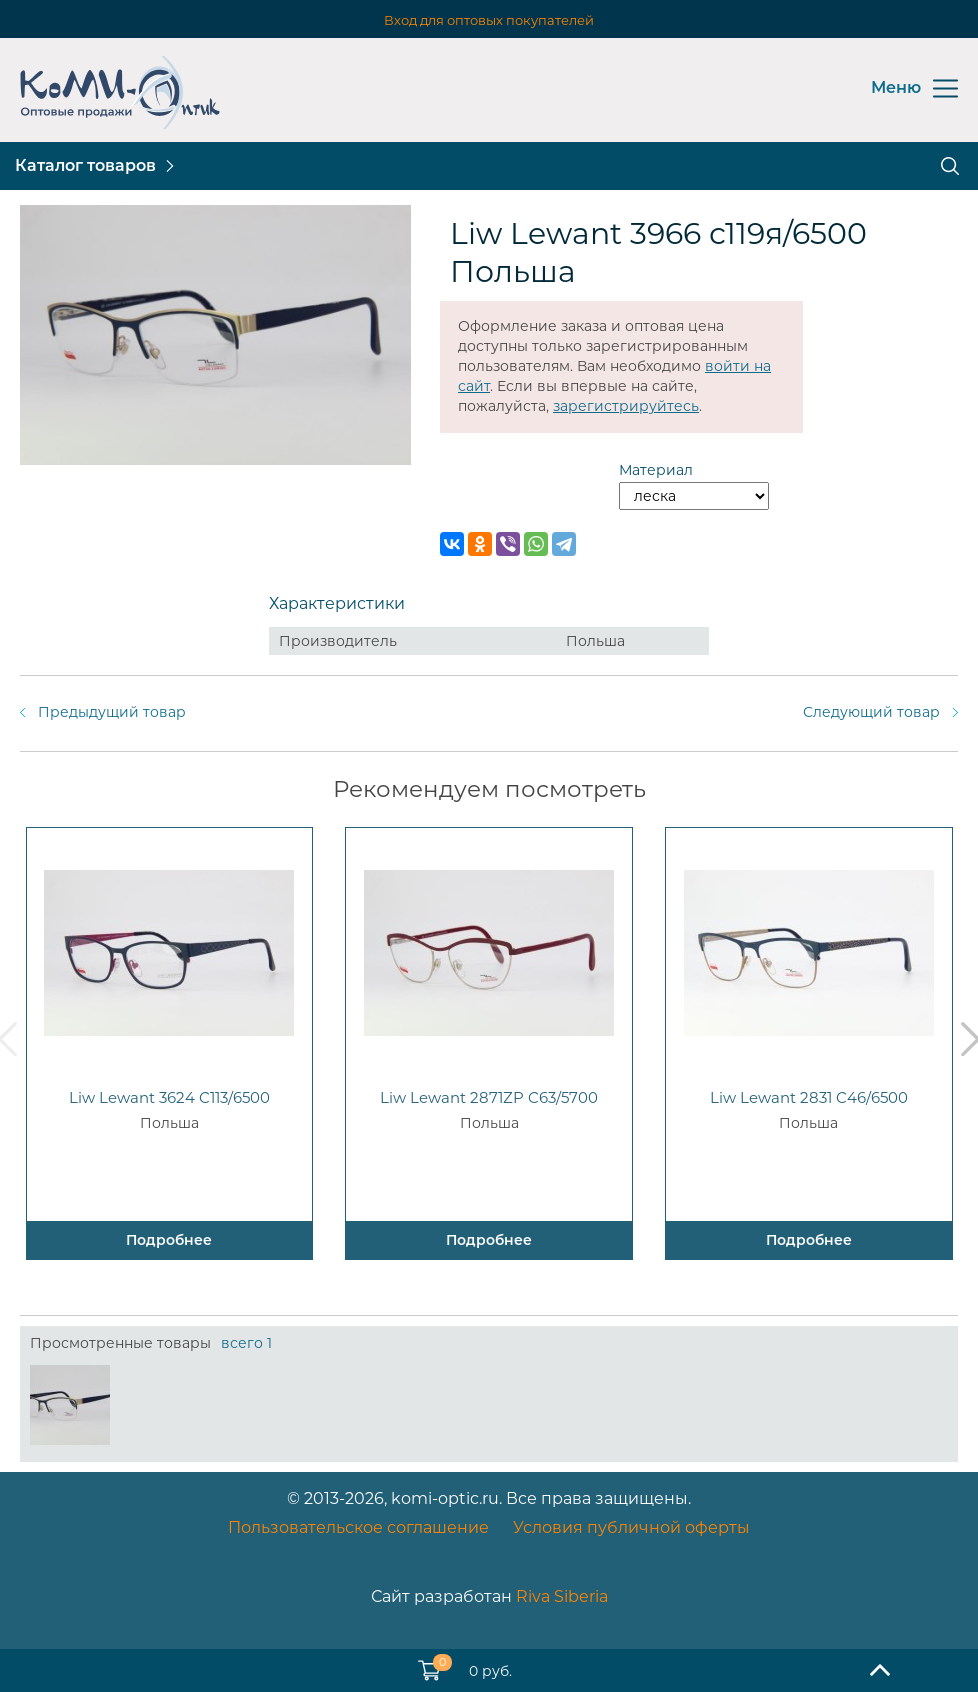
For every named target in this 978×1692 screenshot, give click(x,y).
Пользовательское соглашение (358, 1527)
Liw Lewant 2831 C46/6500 (809, 1097)
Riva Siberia (562, 1596)
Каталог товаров (85, 165)
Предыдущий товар (112, 712)
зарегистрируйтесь (626, 406)
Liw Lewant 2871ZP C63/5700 (489, 1097)
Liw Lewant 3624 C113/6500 (169, 1097)
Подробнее (169, 1240)
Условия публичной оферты (631, 1527)
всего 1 (246, 1343)
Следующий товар (871, 712)
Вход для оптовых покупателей (489, 20)
